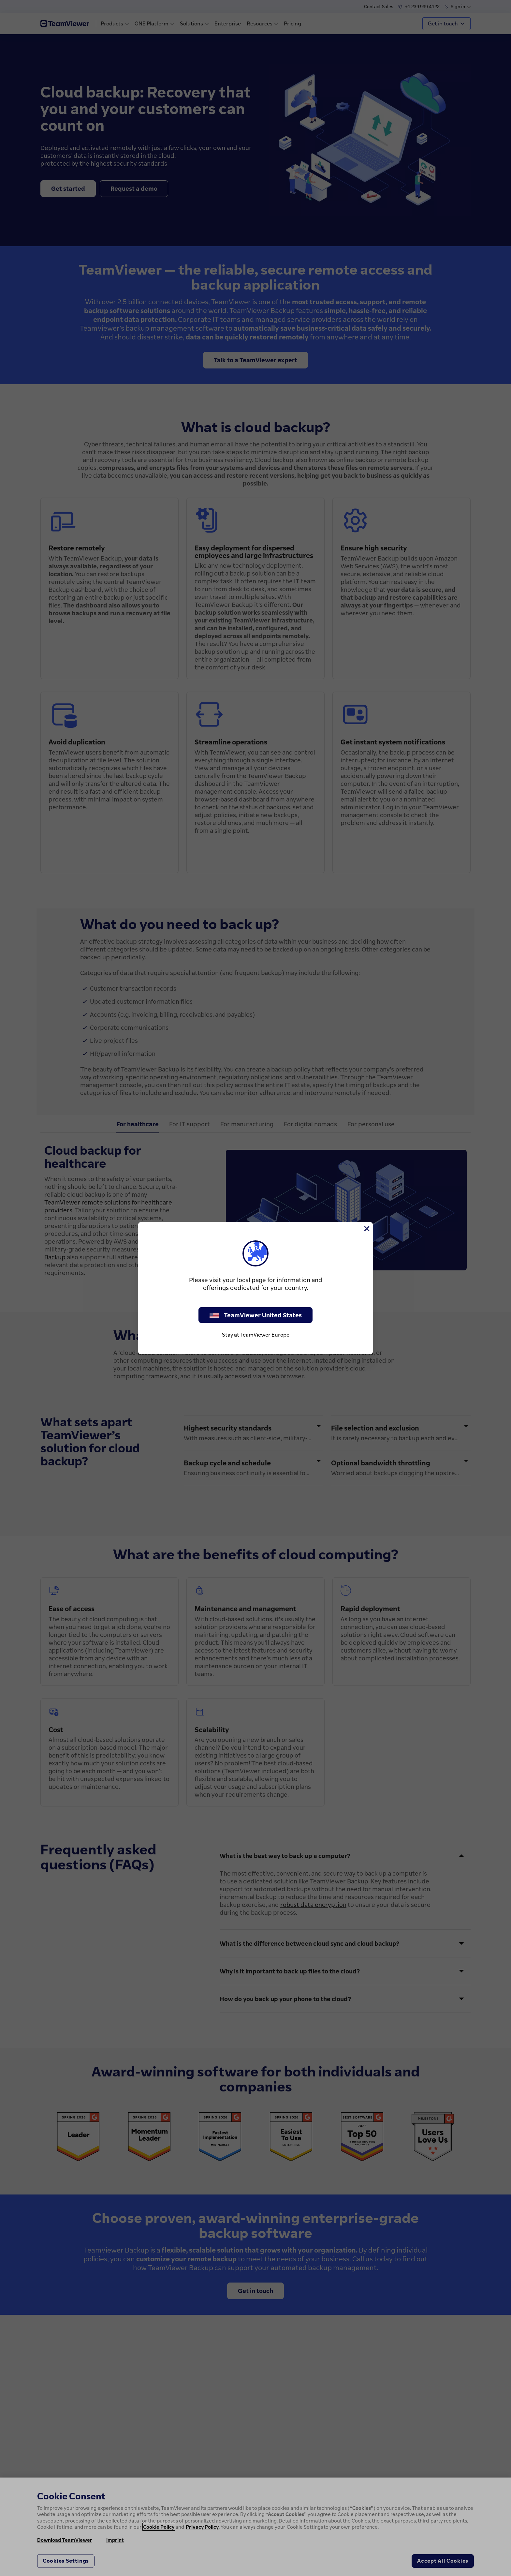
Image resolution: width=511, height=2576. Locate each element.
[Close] (366, 1228)
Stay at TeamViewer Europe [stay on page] (255, 1334)
